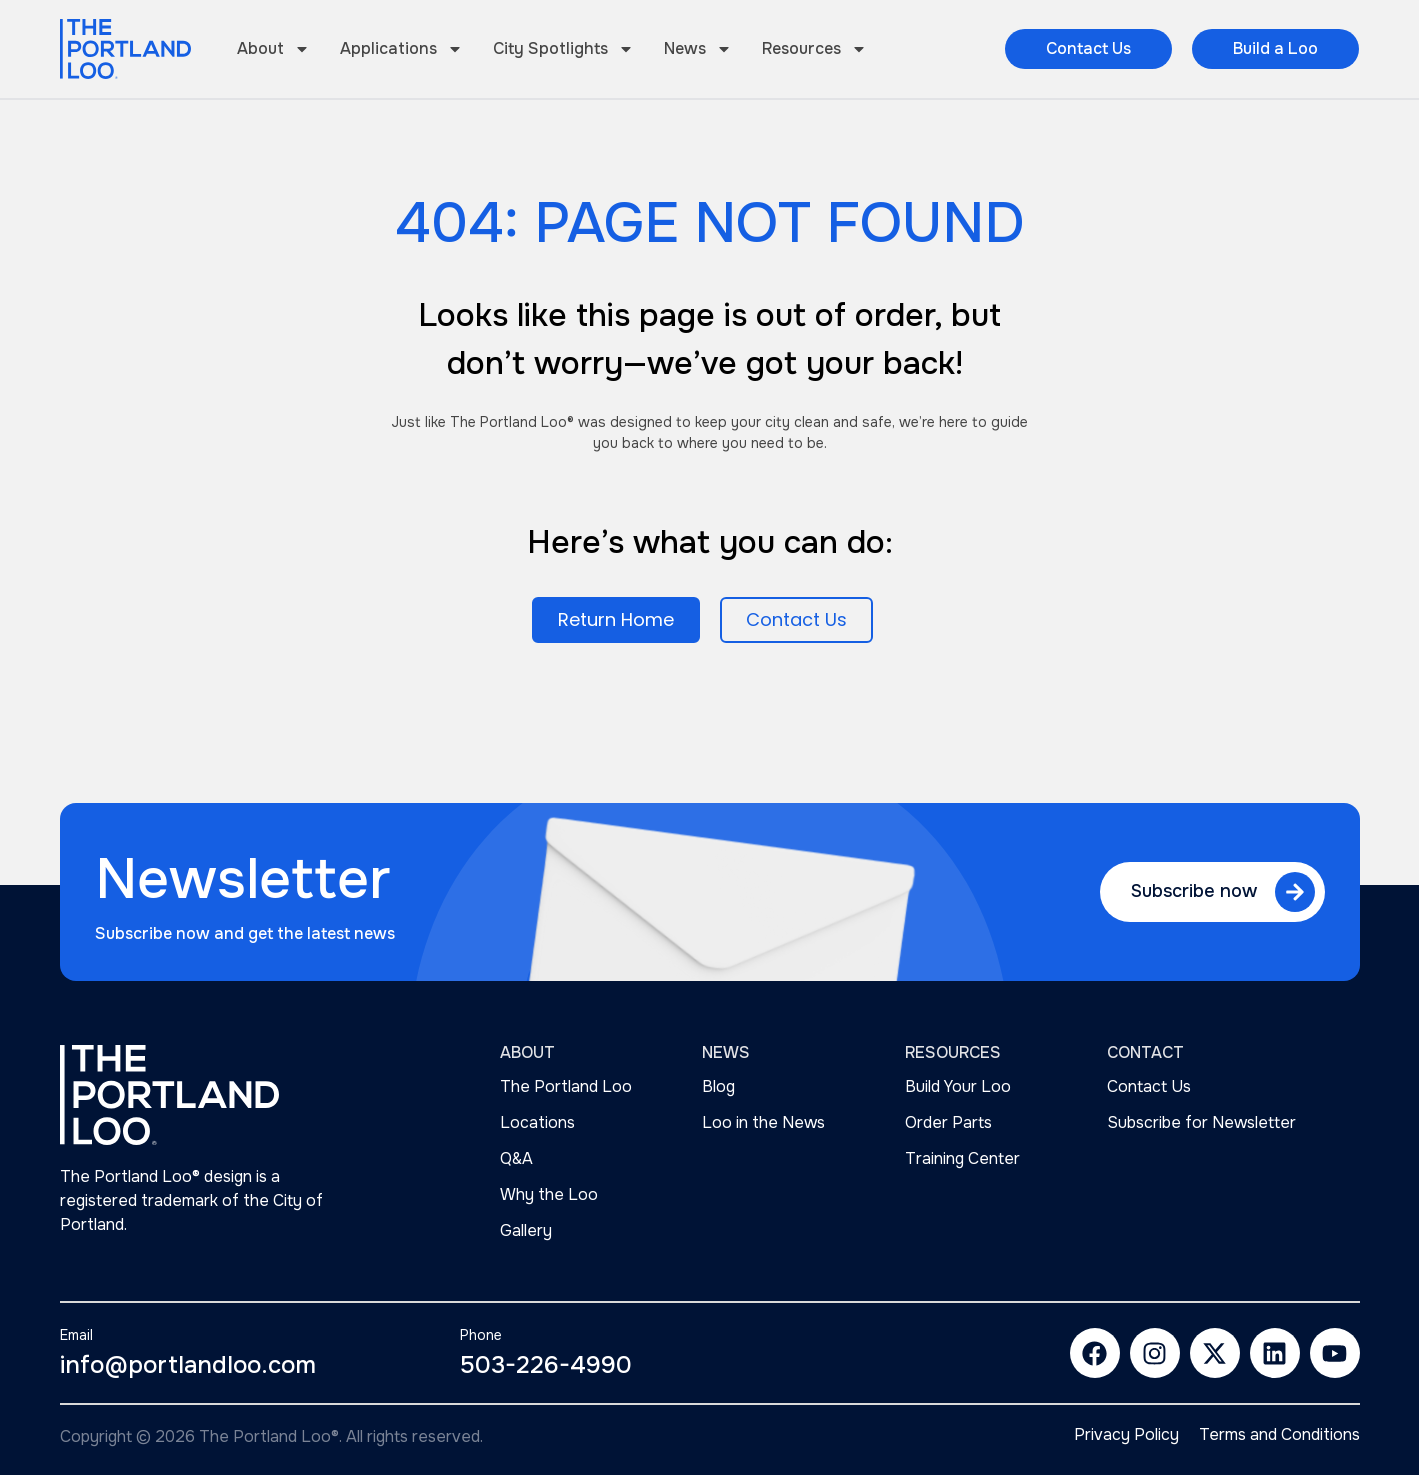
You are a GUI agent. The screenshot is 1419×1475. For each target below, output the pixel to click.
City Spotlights (563, 49)
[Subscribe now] (1295, 892)
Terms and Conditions (1279, 1435)
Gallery (526, 1230)
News (698, 49)
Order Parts (948, 1122)
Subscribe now (1194, 891)
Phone (481, 1335)
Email (76, 1335)
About (273, 49)
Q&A (516, 1158)
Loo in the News (763, 1122)
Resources (814, 49)
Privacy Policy (1126, 1435)
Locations (537, 1122)
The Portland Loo (566, 1086)
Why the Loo (549, 1194)
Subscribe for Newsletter (1201, 1122)
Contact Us (1149, 1086)
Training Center (962, 1158)
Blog (718, 1086)
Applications (401, 49)
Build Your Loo (958, 1086)
